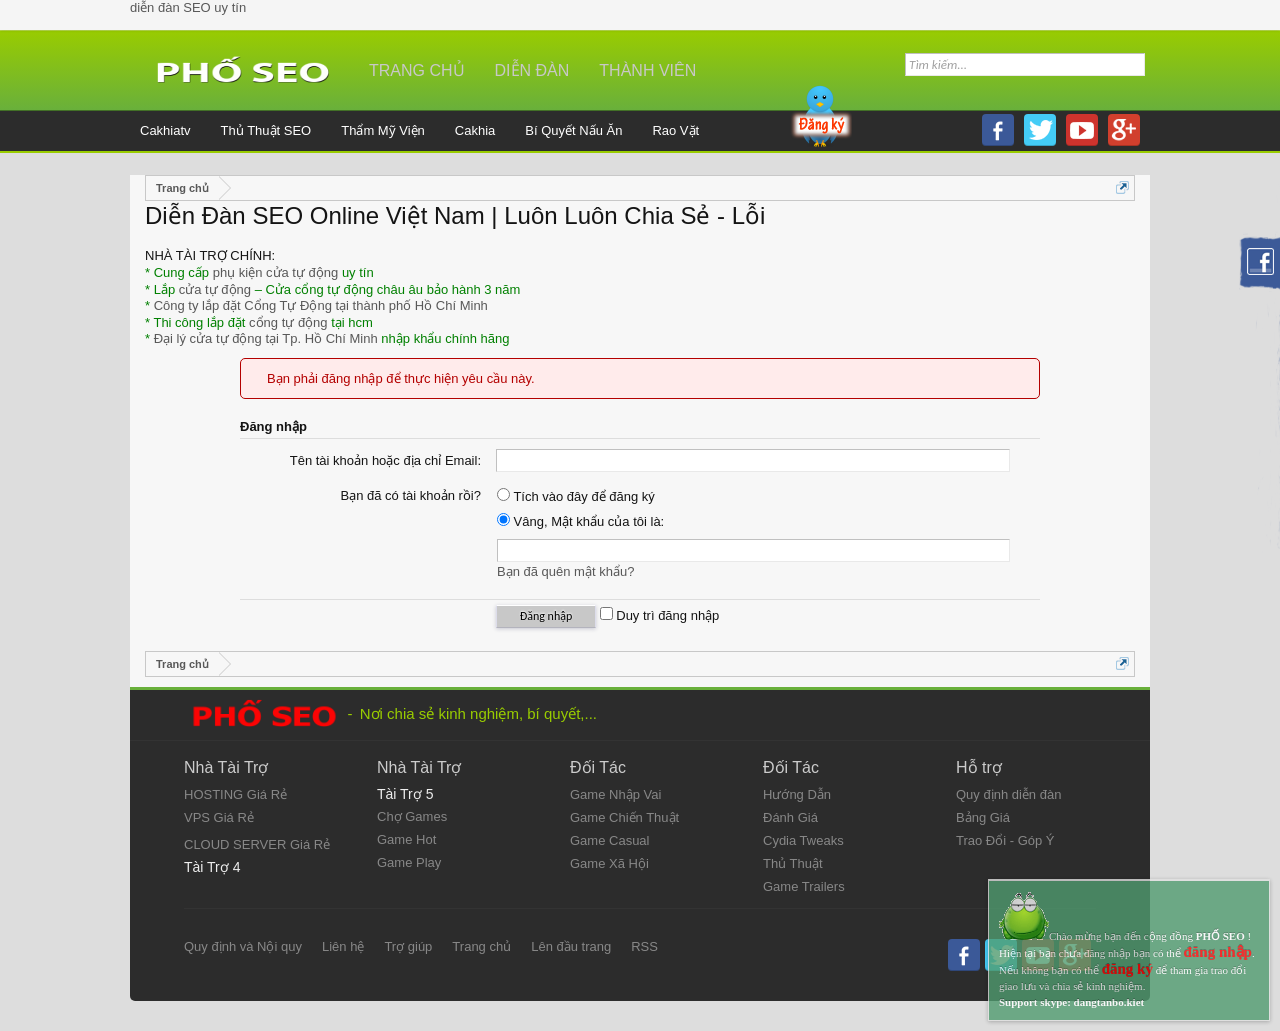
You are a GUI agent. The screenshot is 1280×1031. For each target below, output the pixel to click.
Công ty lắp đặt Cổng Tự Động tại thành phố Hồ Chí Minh (321, 305)
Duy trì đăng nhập (660, 615)
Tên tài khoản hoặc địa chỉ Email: (385, 460)
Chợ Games (412, 816)
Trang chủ (417, 70)
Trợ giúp (408, 946)
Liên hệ (343, 946)
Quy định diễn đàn (1008, 794)
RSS (644, 946)
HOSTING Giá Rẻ (235, 794)
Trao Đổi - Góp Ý (1005, 840)
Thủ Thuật (793, 863)
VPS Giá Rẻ (219, 817)
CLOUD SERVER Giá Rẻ (257, 844)
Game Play (409, 862)
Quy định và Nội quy (243, 946)
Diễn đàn (532, 70)
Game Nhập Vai (615, 794)
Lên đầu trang (571, 946)
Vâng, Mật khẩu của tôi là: (580, 521)
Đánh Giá (790, 817)
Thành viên (647, 70)
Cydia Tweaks (803, 840)
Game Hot (406, 839)
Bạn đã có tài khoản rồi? (410, 495)
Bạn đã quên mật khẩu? (565, 571)
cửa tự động (215, 289)
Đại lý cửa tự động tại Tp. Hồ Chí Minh (266, 338)
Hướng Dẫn (797, 794)
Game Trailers (804, 886)
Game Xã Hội (609, 863)
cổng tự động (288, 322)
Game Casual (609, 840)
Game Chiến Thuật (624, 817)
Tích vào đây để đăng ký (576, 496)
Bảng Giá (983, 817)
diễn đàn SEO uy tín (188, 7)
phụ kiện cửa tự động (276, 272)
